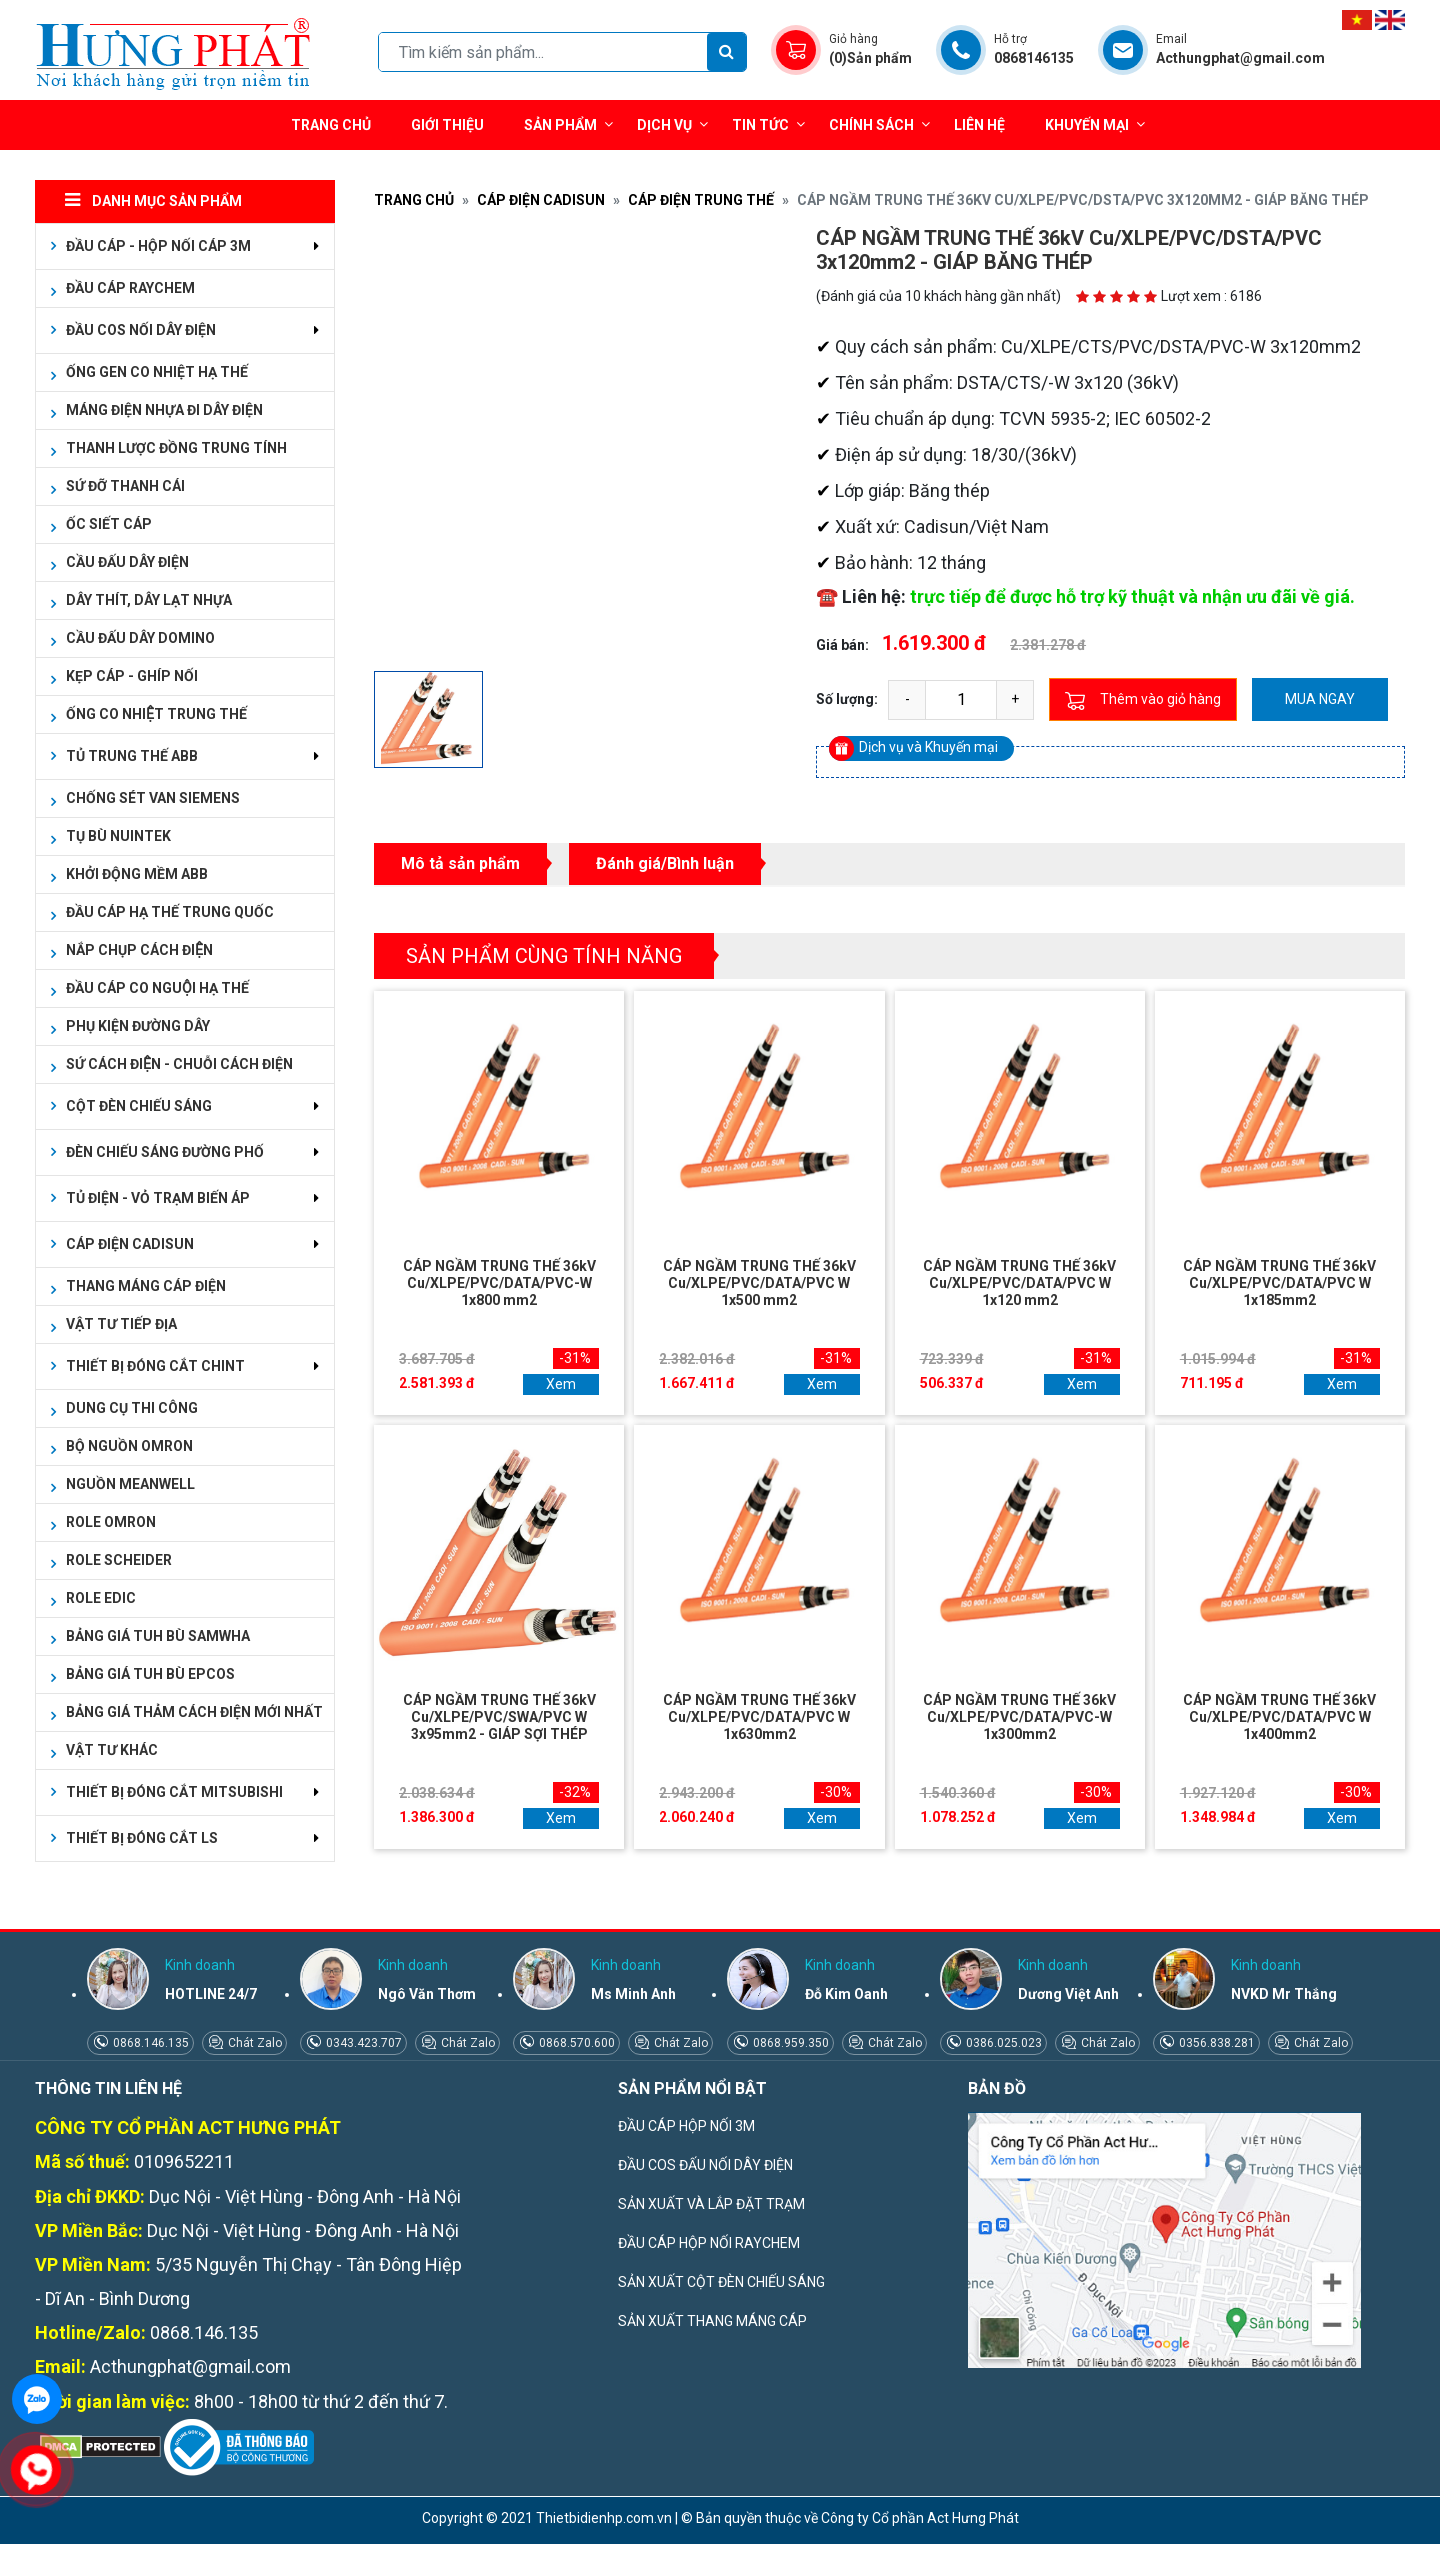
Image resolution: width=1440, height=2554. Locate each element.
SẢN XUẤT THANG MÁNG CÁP (712, 2321)
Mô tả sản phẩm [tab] (460, 863)
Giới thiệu (447, 125)
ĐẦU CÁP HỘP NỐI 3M (686, 2126)
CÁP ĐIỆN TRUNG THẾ (701, 200)
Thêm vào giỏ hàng (1143, 700)
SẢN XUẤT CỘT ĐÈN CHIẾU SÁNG (721, 2282)
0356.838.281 (1215, 2043)
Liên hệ (979, 125)
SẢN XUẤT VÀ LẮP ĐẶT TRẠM (711, 2204)
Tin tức (768, 124)
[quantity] (961, 700)
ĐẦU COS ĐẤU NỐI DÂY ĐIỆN (705, 2165)
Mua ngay (1320, 699)
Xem (561, 1384)
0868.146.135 (149, 2043)
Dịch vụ (664, 125)
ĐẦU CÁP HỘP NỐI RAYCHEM (709, 2243)
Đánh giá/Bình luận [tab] (665, 863)
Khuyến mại (1087, 125)
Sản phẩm (568, 124)
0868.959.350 (789, 2043)
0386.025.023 (1002, 2043)
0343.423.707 (362, 2043)
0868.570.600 (575, 2043)
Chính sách (879, 124)
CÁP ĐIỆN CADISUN (541, 200)
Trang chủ (331, 125)
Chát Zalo (253, 2043)
